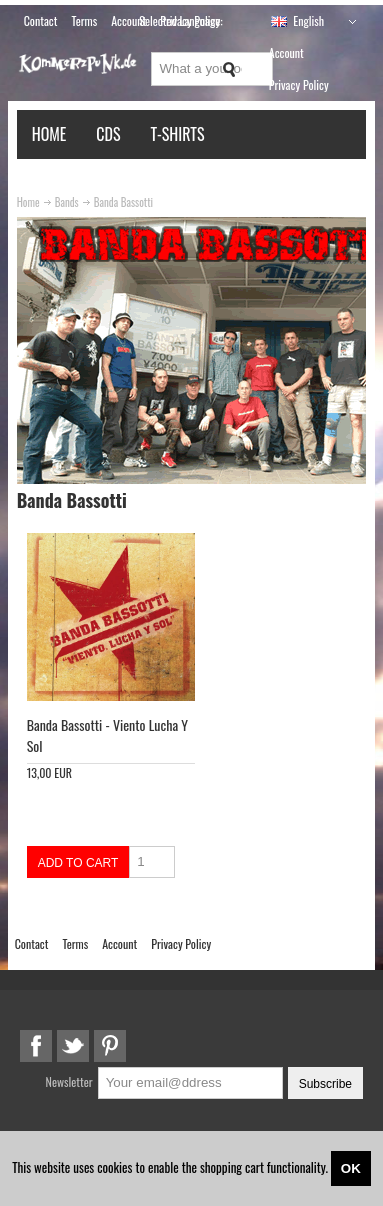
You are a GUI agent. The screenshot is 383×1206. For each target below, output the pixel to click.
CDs (108, 134)
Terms (84, 20)
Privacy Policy (299, 84)
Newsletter (69, 1081)
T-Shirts (178, 134)
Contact (41, 20)
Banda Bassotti (123, 202)
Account (286, 52)
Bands (67, 202)
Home (49, 134)
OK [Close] (351, 1168)
